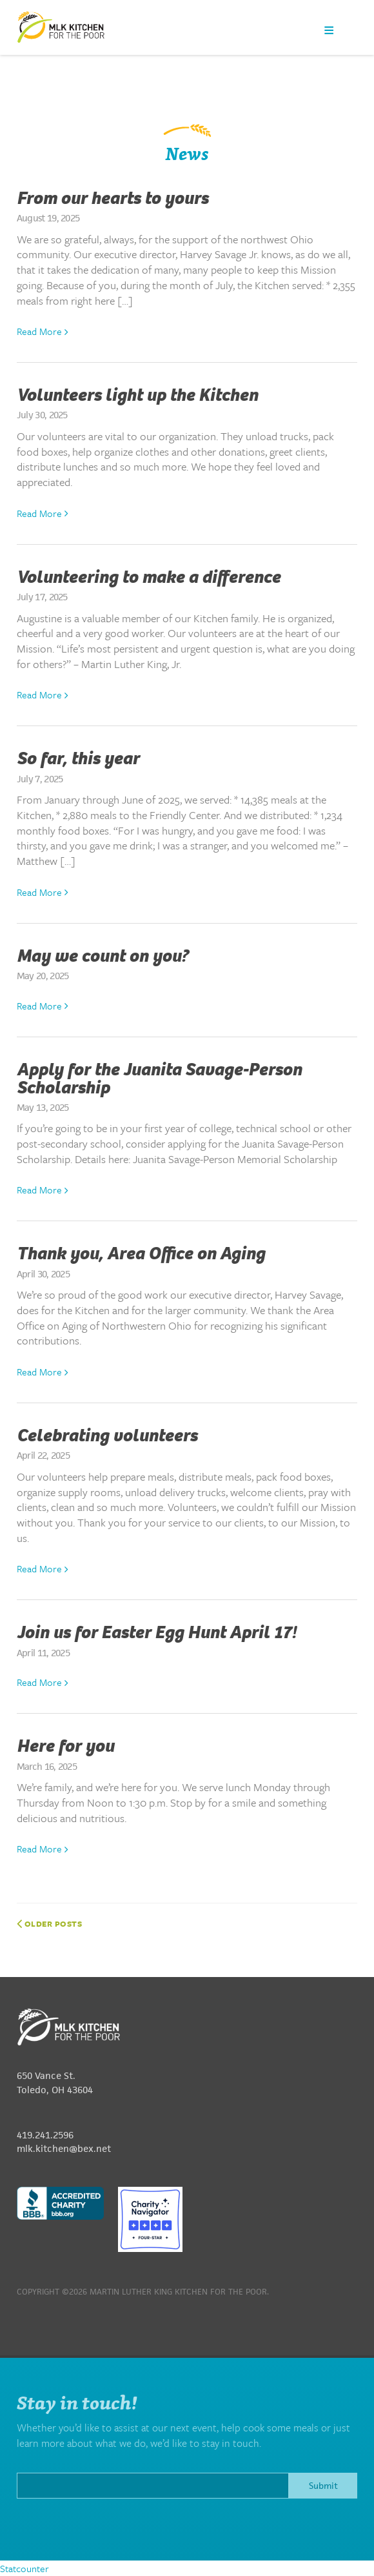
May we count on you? (102, 956)
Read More (42, 331)
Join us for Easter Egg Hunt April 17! (156, 1632)
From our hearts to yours (112, 198)
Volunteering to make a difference (148, 577)
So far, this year (78, 758)
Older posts (50, 1923)
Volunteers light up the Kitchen (137, 395)
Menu (328, 30)
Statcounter (24, 2568)
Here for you (65, 1746)
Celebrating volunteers (107, 1435)
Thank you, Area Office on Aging (141, 1253)
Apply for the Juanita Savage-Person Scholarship (159, 1078)
